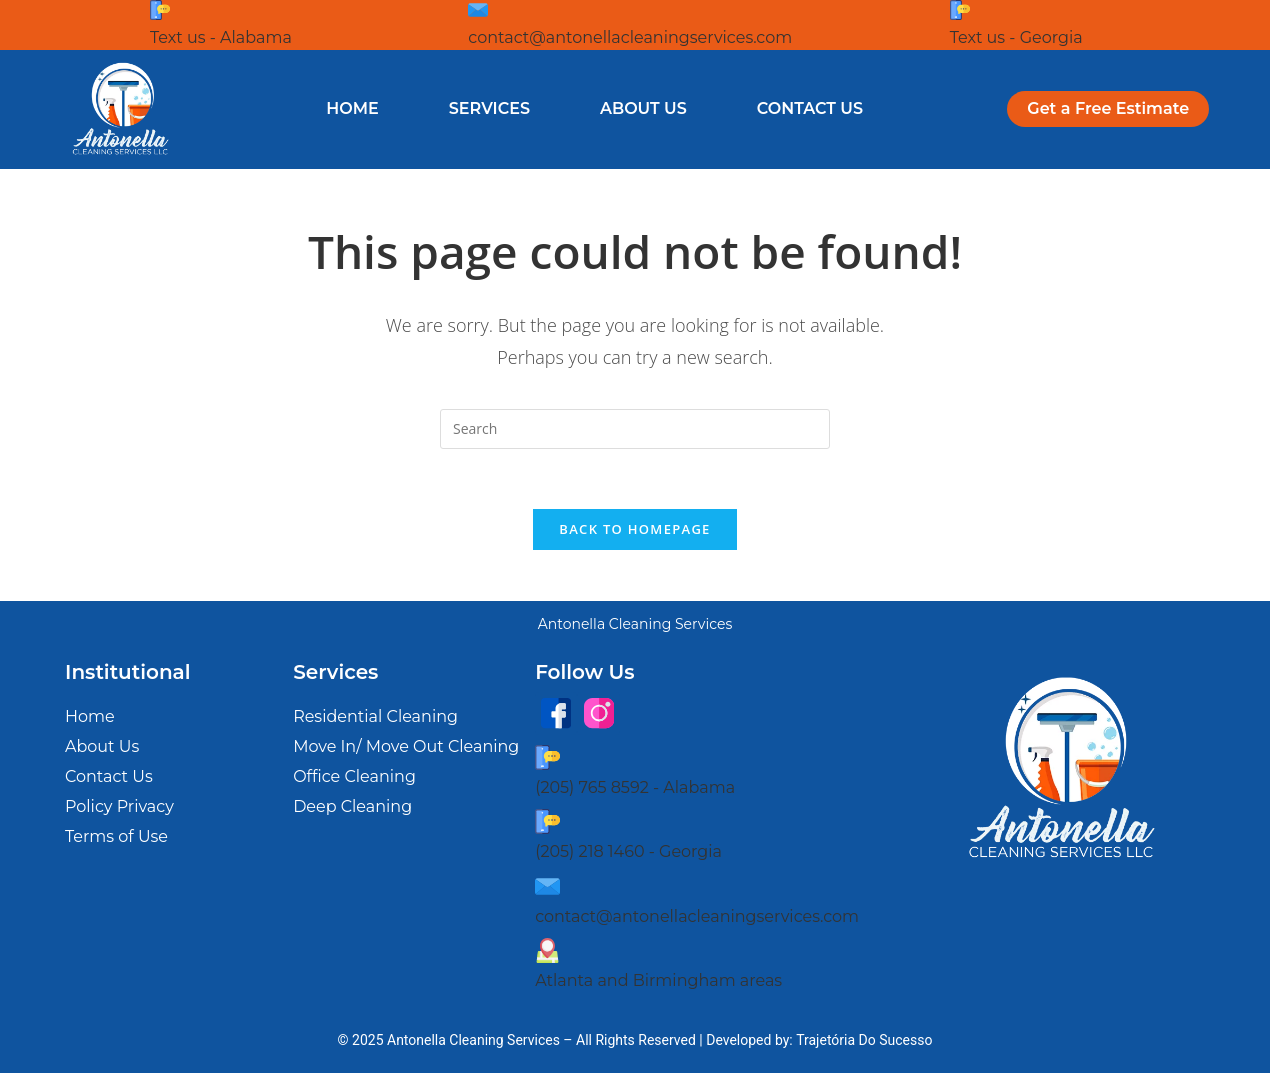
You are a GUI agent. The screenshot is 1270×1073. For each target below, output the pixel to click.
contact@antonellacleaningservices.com (630, 37)
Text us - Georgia (1016, 37)
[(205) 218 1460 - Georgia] (547, 821)
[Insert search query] (635, 429)
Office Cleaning (354, 777)
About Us (643, 108)
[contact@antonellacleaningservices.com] (478, 10)
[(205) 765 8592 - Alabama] (547, 757)
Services (489, 108)
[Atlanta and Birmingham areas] (547, 950)
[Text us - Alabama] (160, 10)
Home (352, 108)
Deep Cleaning (352, 807)
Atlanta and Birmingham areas (658, 981)
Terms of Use (116, 837)
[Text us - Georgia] (960, 10)
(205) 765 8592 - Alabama (635, 787)
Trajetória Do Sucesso (864, 1040)
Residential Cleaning (375, 717)
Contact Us (810, 108)
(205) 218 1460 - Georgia (628, 851)
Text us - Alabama (221, 37)
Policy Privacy (119, 807)
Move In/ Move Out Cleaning (406, 747)
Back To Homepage (634, 530)
